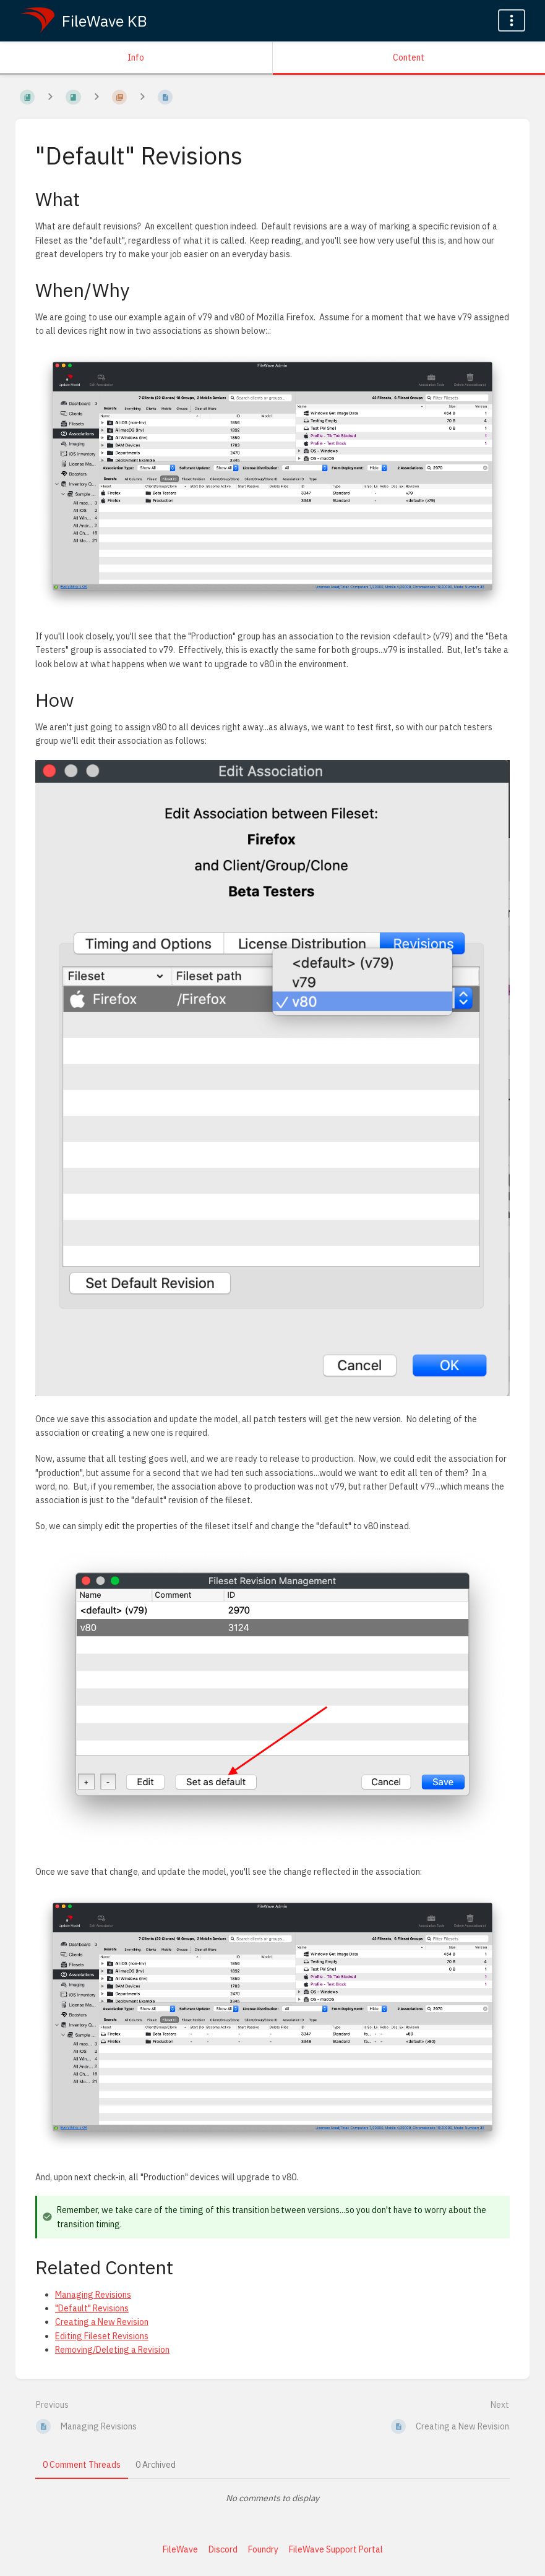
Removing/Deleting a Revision (112, 2349)
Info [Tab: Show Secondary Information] (135, 57)
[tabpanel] (272, 2498)
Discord (223, 2549)
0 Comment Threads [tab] (82, 2464)
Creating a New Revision (101, 2321)
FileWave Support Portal (336, 2549)
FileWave (180, 2549)
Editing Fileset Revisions (101, 2336)
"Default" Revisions (92, 2308)
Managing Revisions (93, 2294)
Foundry (263, 2549)
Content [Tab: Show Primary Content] (408, 57)
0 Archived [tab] (155, 2464)
